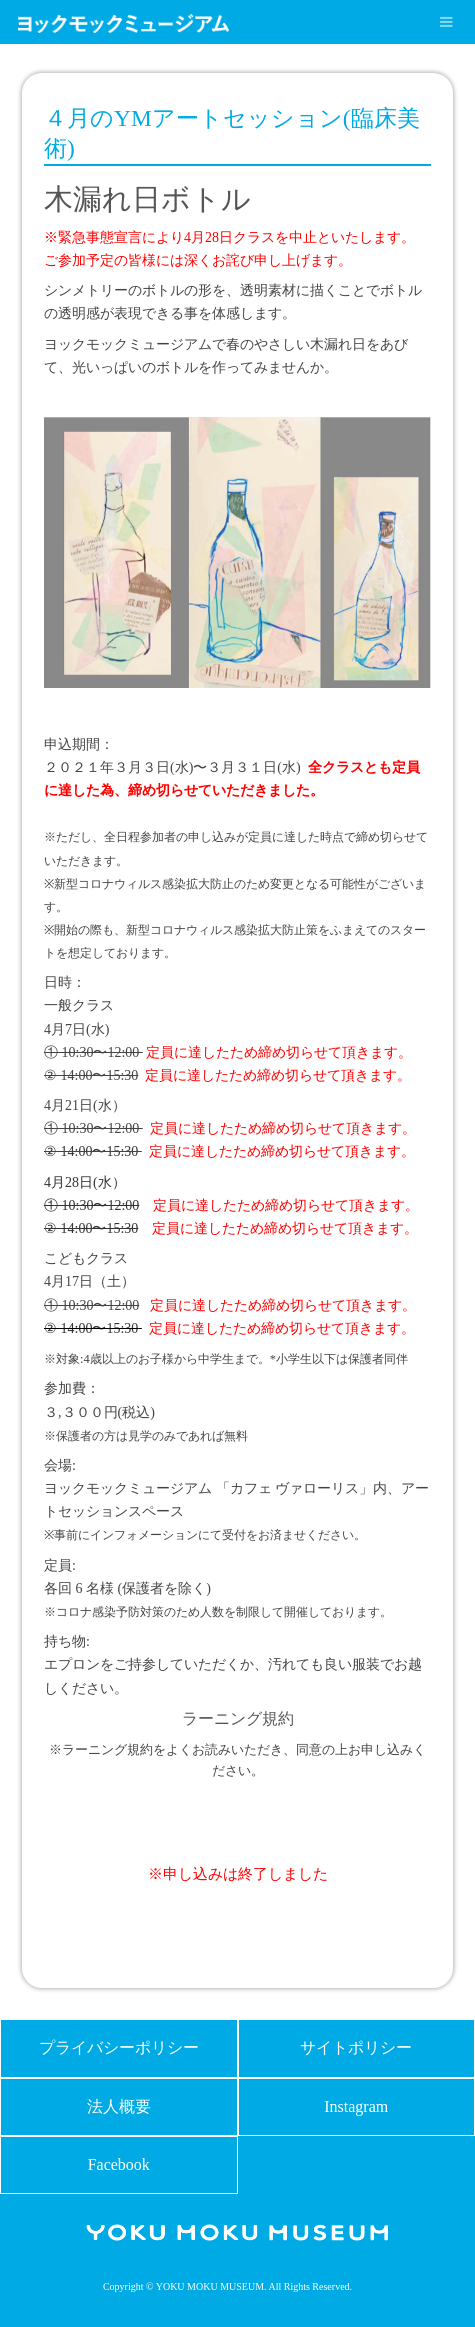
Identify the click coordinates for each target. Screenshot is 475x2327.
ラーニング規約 (238, 1718)
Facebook (119, 2164)
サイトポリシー (356, 2047)
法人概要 (119, 2106)
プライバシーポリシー (119, 2047)
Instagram (356, 2106)
